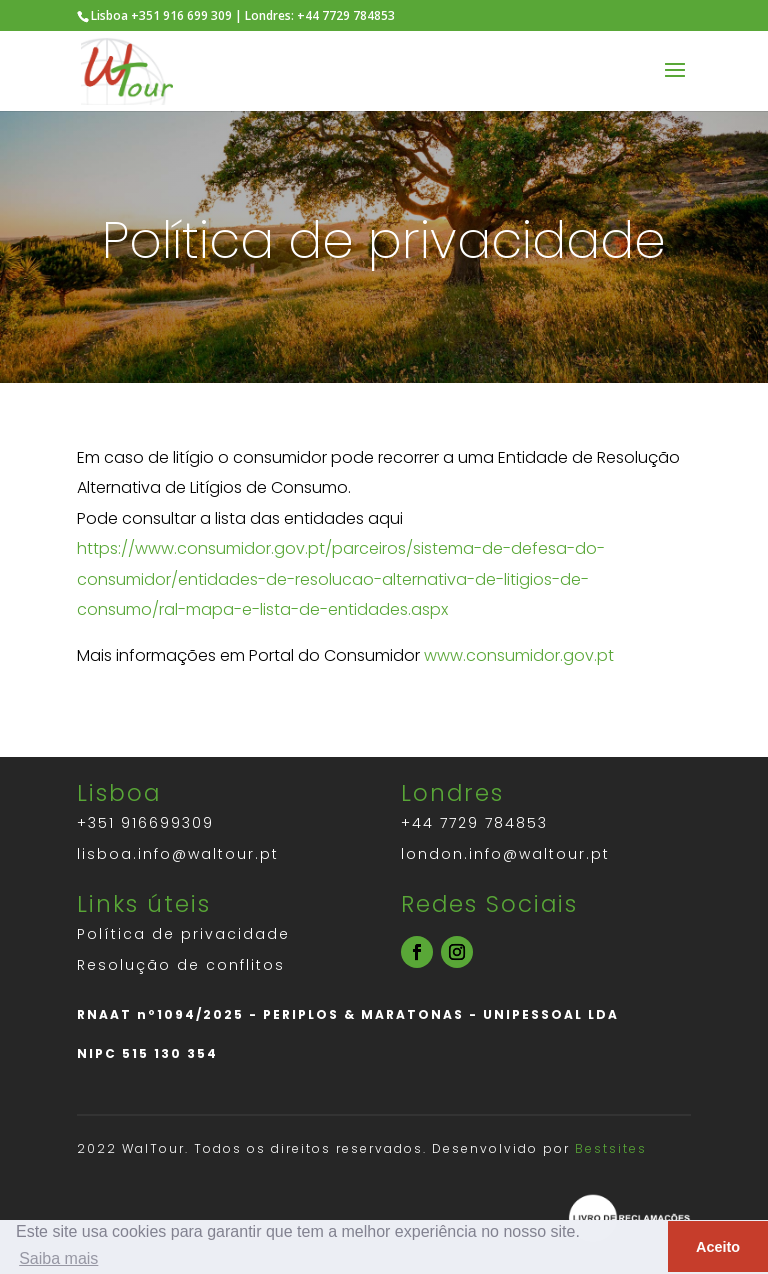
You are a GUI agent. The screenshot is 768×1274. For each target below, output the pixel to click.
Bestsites (611, 1148)
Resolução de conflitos (181, 965)
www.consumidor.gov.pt (519, 655)
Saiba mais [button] (58, 1258)
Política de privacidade (183, 934)
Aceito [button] (718, 1247)
